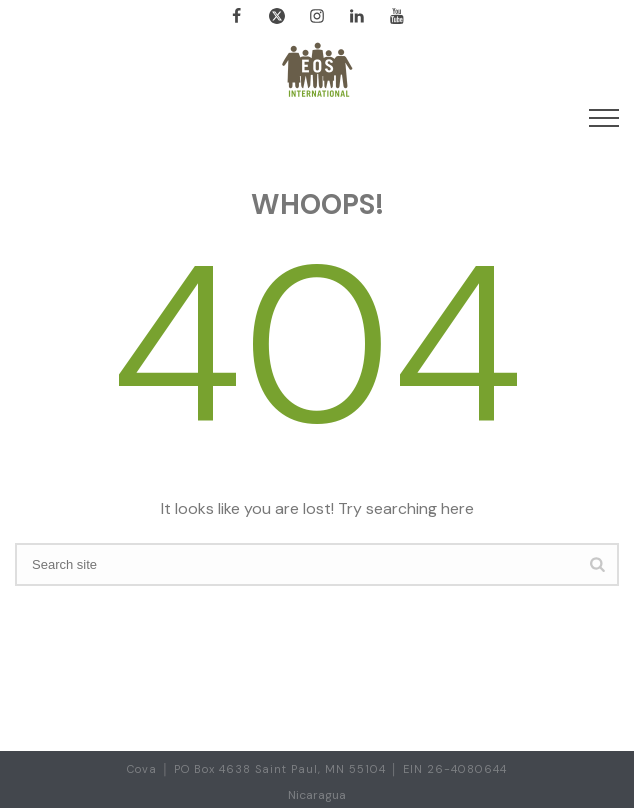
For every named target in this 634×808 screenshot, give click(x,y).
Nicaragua (317, 795)
